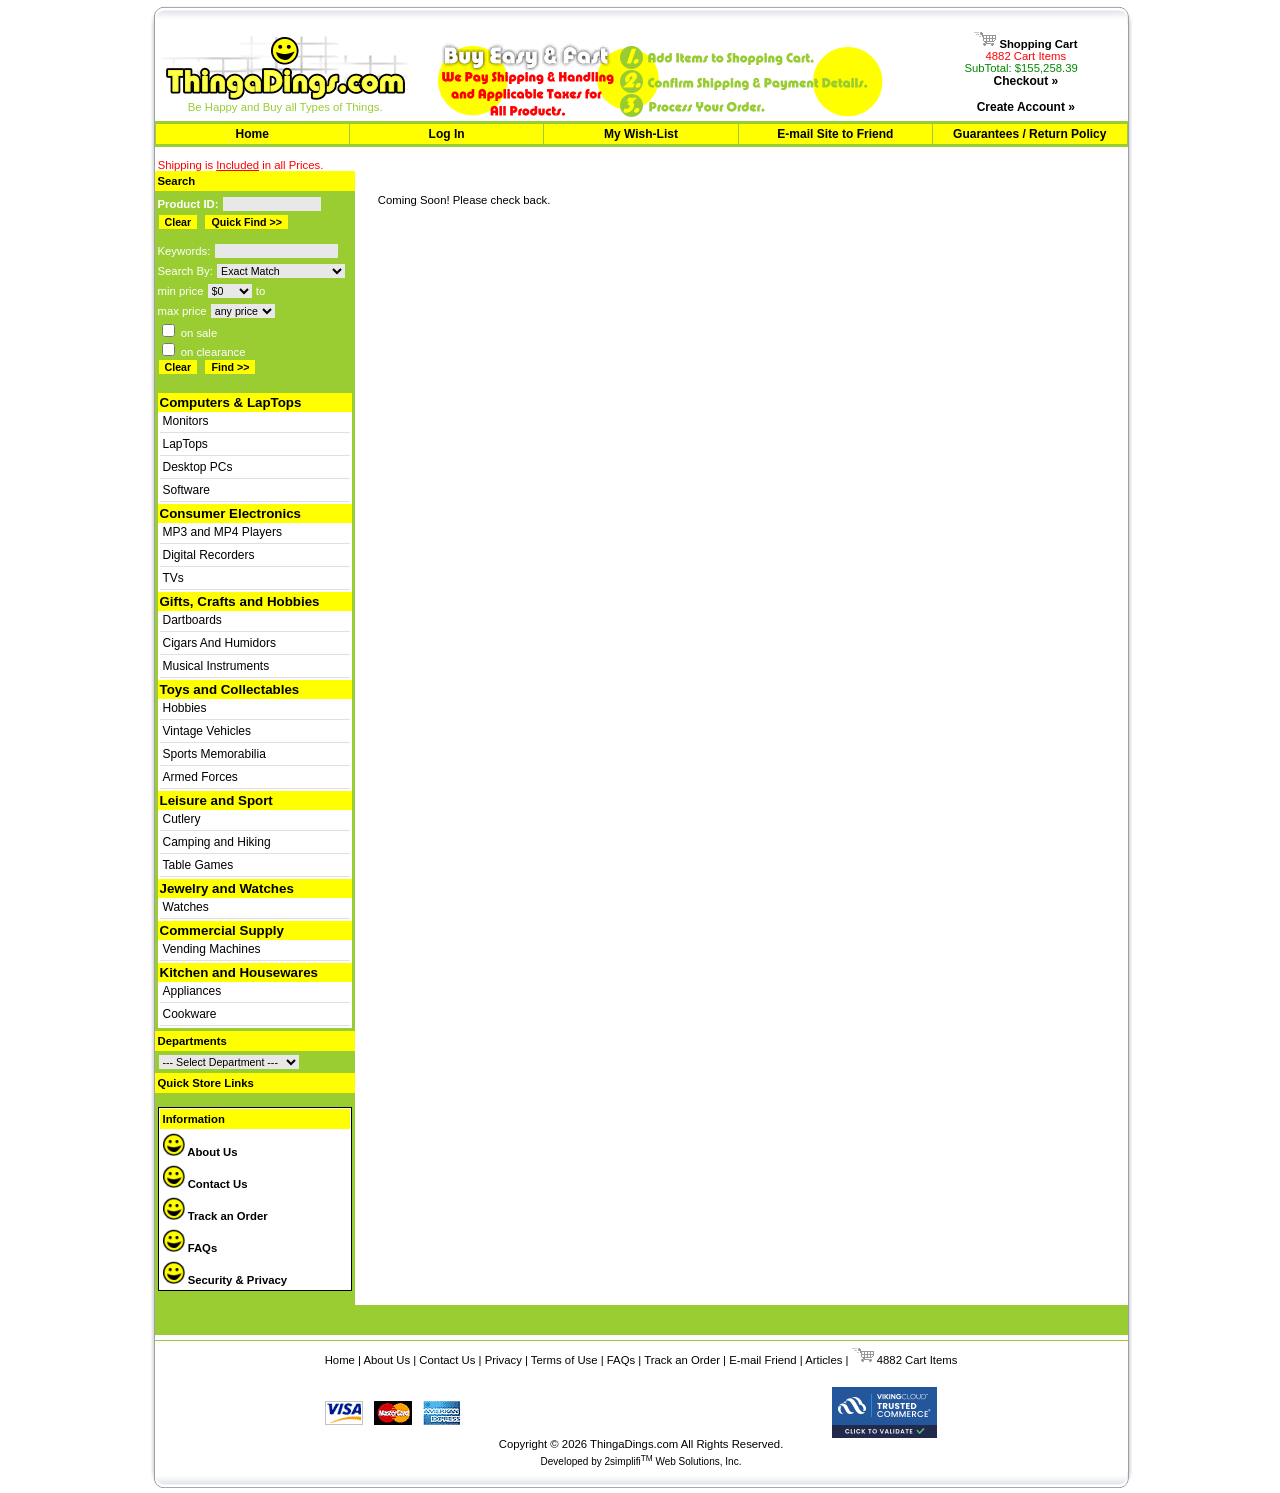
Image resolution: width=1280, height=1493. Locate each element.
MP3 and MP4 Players (222, 532)
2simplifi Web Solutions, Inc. (673, 1461)
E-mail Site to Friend (835, 134)
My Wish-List (641, 134)
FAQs (190, 1248)
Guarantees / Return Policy (1029, 134)
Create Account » (1026, 107)
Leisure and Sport (216, 800)
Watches (186, 907)
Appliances (192, 991)
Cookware (190, 1014)
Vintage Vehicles (207, 731)
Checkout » (1025, 81)
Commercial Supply (222, 930)
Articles (823, 1360)
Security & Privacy (225, 1280)
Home (252, 134)
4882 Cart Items (1026, 56)
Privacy (503, 1360)
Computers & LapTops (231, 402)
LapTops (185, 444)
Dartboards (192, 620)
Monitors (186, 421)
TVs (173, 578)
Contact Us (205, 1184)
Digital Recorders (209, 555)
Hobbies (185, 708)
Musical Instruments (216, 666)
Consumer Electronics (230, 513)
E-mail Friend (762, 1360)
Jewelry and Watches (227, 888)
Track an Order (215, 1216)
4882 (877, 1360)
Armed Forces (200, 777)
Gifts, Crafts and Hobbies (240, 601)
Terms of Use (564, 1360)
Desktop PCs (198, 467)
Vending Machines (212, 949)
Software (186, 490)
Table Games (198, 865)
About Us (200, 1152)
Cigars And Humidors (219, 643)
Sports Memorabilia (214, 754)
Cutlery (182, 819)
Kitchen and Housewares (239, 972)
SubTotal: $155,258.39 (1020, 68)
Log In (447, 134)
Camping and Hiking (217, 842)
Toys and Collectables (230, 689)
